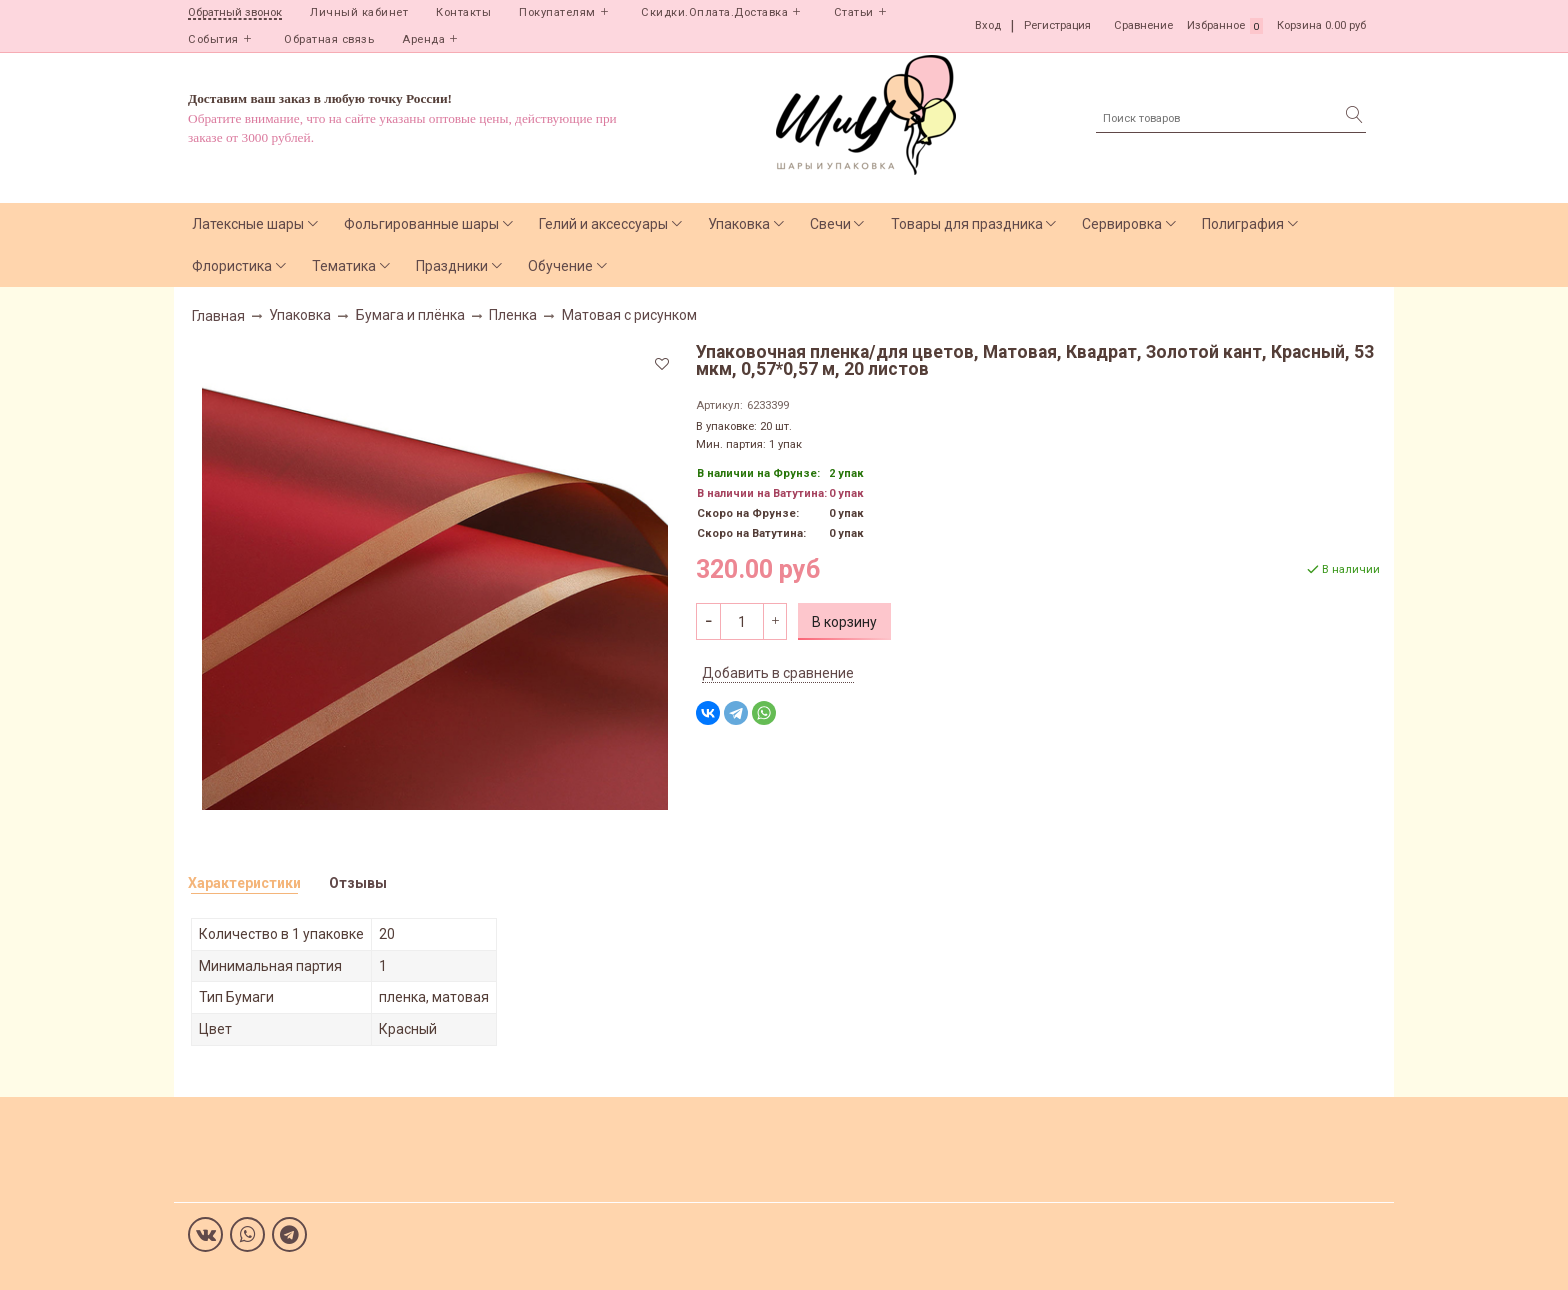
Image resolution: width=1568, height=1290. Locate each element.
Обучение (560, 266)
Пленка (513, 315)
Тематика (344, 266)
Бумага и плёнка (410, 315)
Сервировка (1122, 224)
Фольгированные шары (421, 224)
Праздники (452, 266)
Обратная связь (329, 39)
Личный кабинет (359, 12)
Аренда (423, 39)
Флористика (232, 266)
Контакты (463, 12)
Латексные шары (248, 224)
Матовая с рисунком (629, 315)
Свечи (830, 224)
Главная (218, 316)
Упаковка (739, 224)
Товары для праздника (967, 224)
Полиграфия (1243, 224)
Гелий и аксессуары (603, 224)
